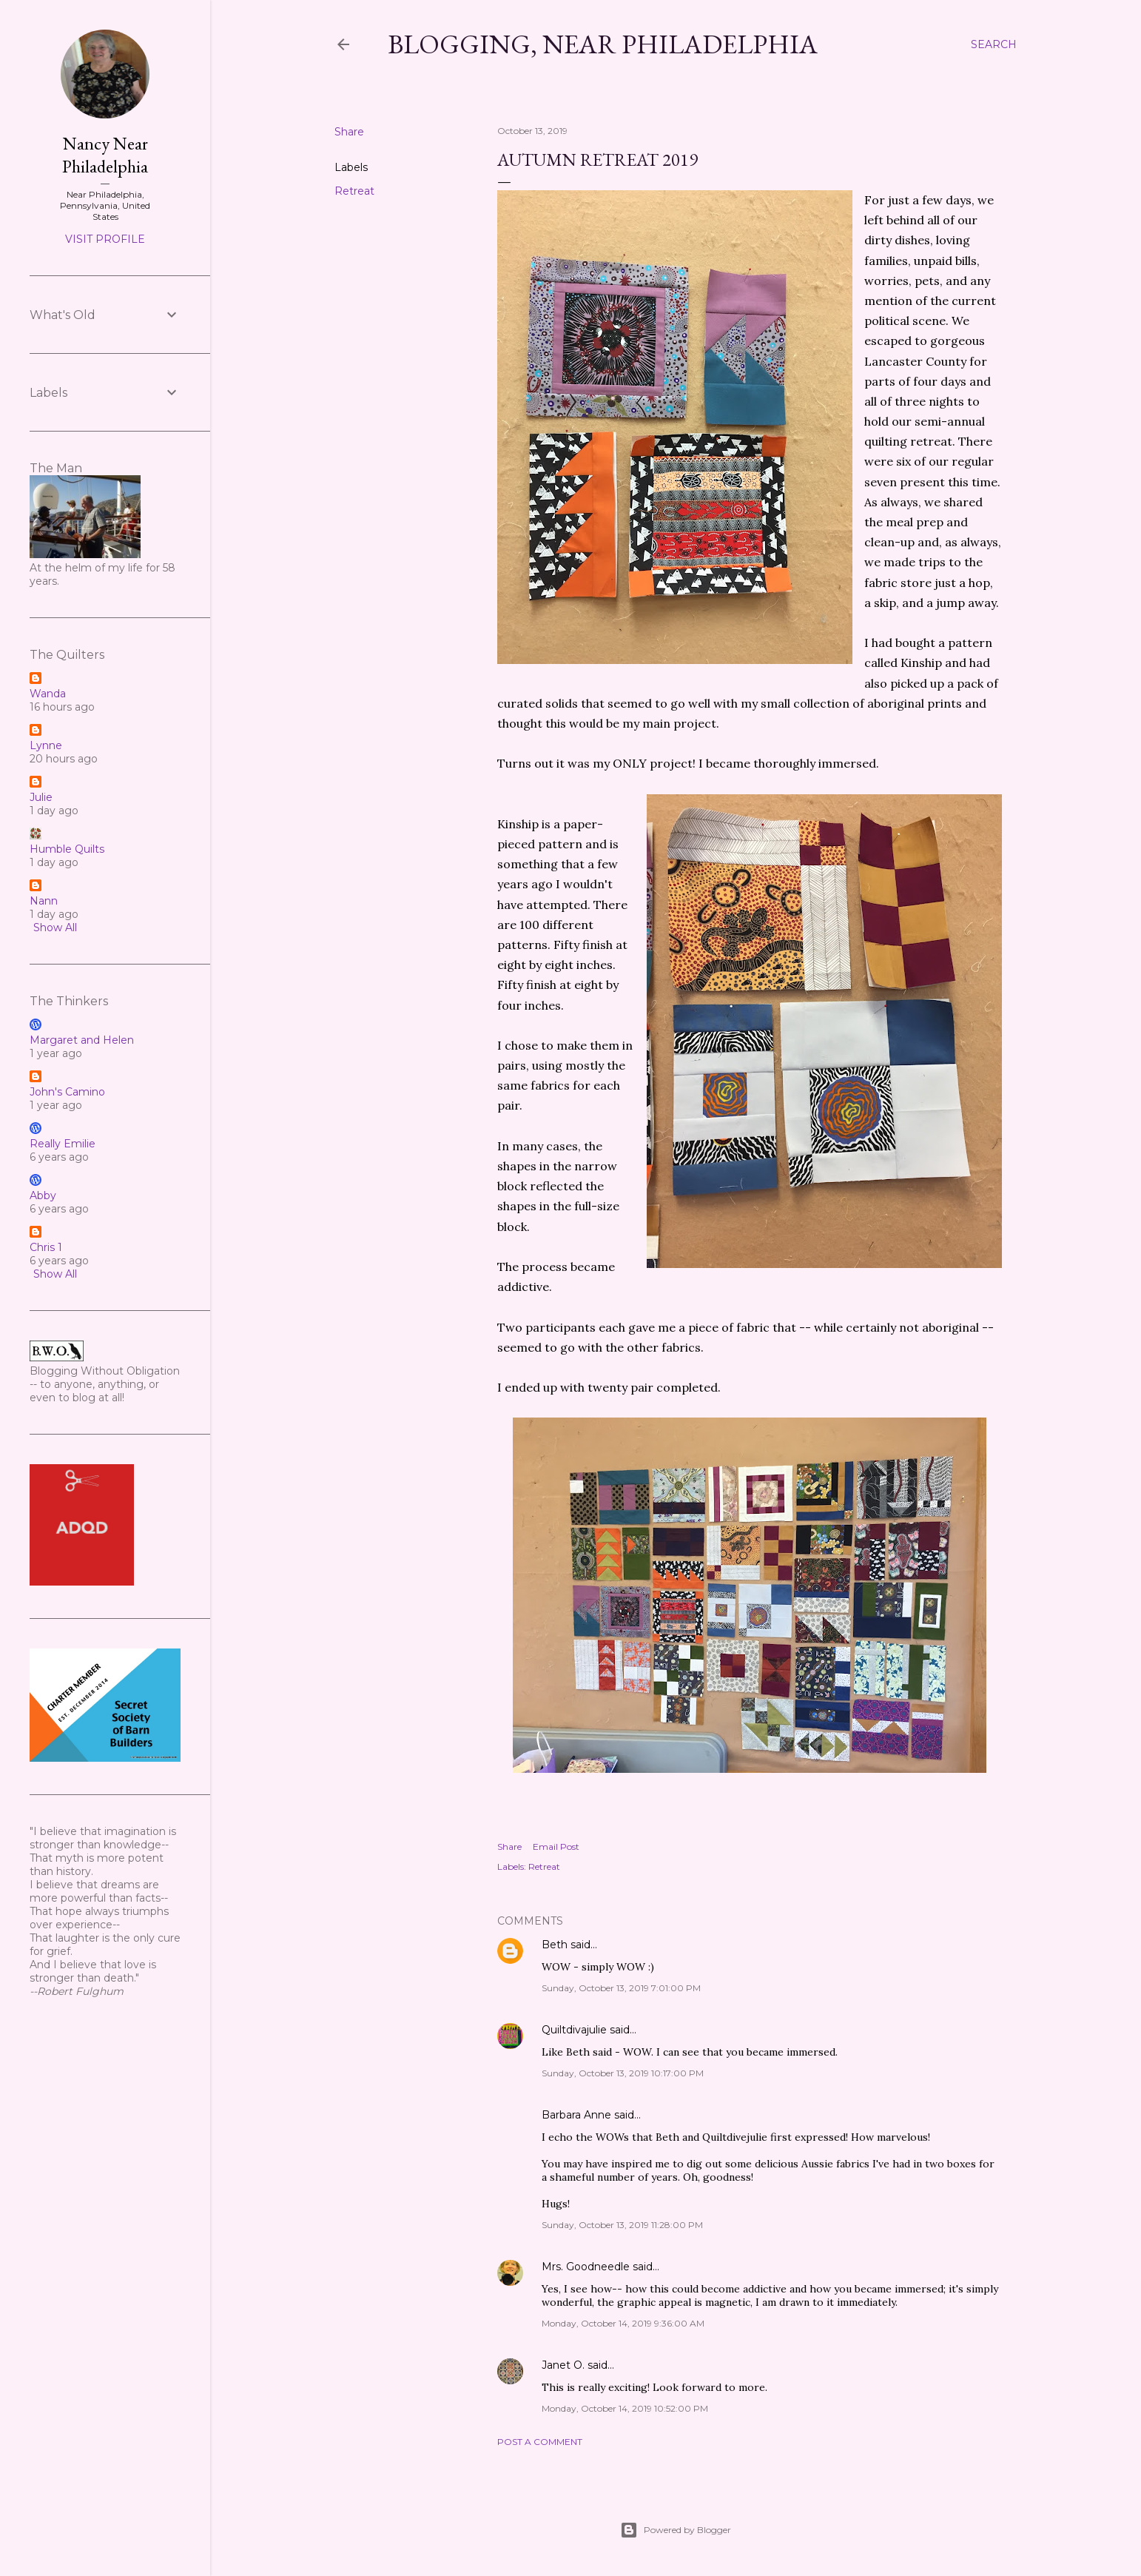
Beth (555, 1944)
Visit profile (105, 239)
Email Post (556, 1846)
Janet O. (563, 2365)
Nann (44, 901)
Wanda (48, 693)
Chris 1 (46, 1247)
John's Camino (67, 1092)
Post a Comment (539, 2441)
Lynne (46, 745)
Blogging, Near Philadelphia (603, 44)
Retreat (354, 191)
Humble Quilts (67, 849)
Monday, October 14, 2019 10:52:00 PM (625, 2408)
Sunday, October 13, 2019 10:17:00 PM (623, 2073)
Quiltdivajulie (574, 2029)
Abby (43, 1195)
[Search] (994, 44)
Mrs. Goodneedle (586, 2266)
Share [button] (349, 131)
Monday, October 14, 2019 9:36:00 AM (623, 2323)
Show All (55, 927)
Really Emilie (62, 1143)
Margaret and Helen (82, 1040)
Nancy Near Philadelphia (105, 155)
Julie (41, 797)
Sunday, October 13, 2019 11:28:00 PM (622, 2224)
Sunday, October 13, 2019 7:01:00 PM (621, 1987)
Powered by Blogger (675, 2530)
